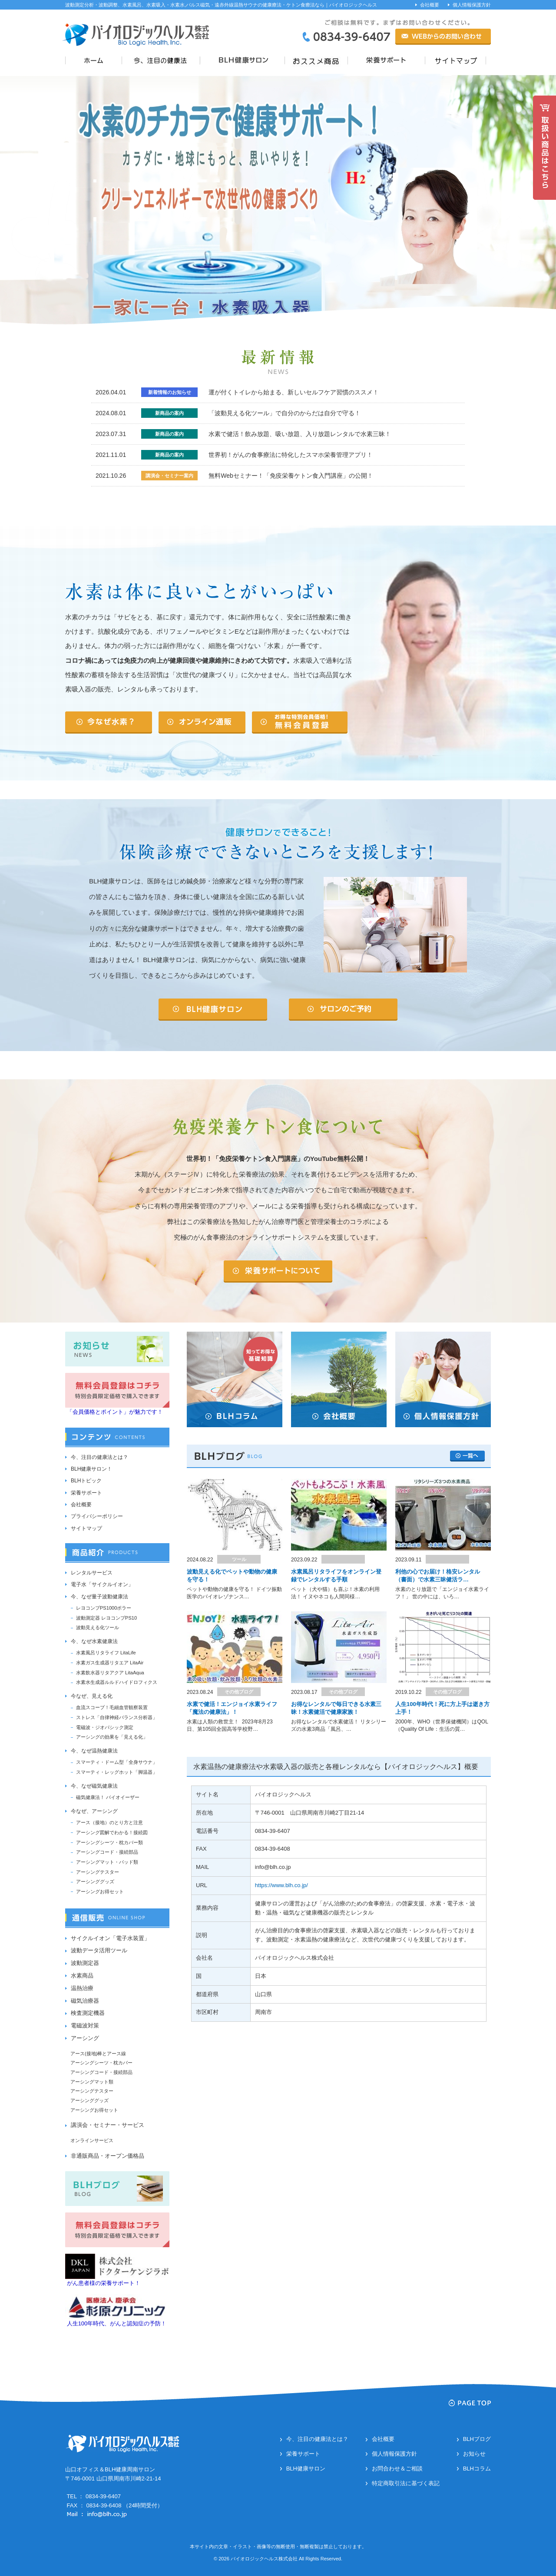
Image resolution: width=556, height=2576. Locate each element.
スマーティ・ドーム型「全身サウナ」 (116, 1762)
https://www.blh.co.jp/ (281, 1885)
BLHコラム (477, 2468)
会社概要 (429, 4)
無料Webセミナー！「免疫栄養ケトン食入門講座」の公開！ (290, 475)
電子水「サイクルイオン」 (102, 1584)
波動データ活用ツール (99, 1950)
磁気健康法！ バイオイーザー (107, 1797)
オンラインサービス (91, 2140)
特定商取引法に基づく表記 (406, 2483)
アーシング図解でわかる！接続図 (112, 1832)
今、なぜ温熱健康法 (94, 1751)
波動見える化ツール (97, 1627)
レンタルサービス (92, 1573)
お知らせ (474, 2453)
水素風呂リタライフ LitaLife (106, 1652)
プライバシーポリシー (97, 1516)
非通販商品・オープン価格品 (107, 2156)
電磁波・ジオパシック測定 (104, 1727)
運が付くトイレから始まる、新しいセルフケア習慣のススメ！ (293, 392)
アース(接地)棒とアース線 (98, 2053)
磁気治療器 (85, 2000)
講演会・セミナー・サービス (107, 2125)
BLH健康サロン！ (92, 1469)
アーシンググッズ (95, 1881)
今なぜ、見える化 (92, 1696)
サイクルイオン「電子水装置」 (110, 1938)
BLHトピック (86, 1481)
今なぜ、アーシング (94, 1811)
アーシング (85, 2038)
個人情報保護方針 (472, 4)
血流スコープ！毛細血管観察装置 (112, 1707)
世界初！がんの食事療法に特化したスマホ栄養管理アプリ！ (290, 454)
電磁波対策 (85, 2025)
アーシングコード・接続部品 (107, 1852)
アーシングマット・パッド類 (107, 1862)
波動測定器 (85, 1963)
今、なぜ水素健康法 (94, 1641)
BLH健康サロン (305, 2468)
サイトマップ (86, 1528)
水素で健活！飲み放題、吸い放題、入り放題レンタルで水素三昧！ (299, 433)
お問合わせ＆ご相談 (397, 2468)
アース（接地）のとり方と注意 (109, 1822)
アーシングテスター (97, 1872)
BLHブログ (477, 2439)
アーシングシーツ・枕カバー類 (109, 1842)
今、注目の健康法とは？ (99, 1457)
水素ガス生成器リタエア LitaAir (109, 1662)
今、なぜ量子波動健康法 (99, 1597)
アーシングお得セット (100, 1891)
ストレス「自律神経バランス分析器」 (116, 1717)
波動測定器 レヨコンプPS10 (106, 1617)
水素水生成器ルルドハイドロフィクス (116, 1682)
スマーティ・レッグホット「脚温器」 (116, 1772)
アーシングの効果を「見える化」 (112, 1736)
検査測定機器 (88, 2013)
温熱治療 (82, 1988)
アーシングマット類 (91, 2081)
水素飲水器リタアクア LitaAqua (110, 1672)
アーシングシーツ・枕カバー (101, 2062)
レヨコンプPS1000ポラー (103, 1607)
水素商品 (82, 1975)
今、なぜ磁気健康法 (94, 1786)
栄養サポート (86, 1493)
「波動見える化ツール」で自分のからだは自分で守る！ (284, 413)
